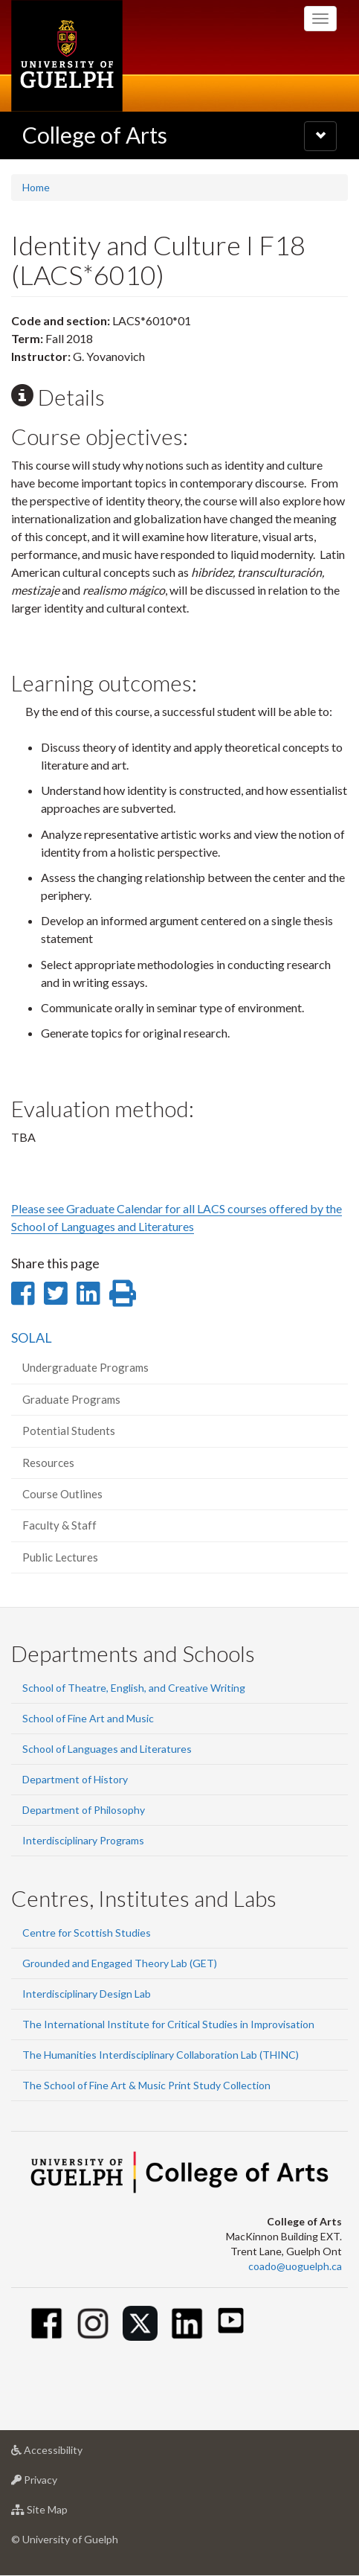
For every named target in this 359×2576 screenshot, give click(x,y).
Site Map (62, 2513)
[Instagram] (93, 2323)
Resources (48, 1462)
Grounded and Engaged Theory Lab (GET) (119, 1963)
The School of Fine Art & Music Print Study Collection (146, 2085)
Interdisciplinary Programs (83, 1840)
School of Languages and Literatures (107, 1748)
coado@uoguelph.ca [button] (295, 2266)
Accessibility (70, 2453)
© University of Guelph (64, 2539)
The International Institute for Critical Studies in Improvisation (168, 2024)
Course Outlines (62, 1493)
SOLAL (31, 1337)
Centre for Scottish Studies (86, 1932)
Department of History (75, 1779)
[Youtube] (230, 2320)
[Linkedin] (186, 2323)
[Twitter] (140, 2323)
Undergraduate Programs (85, 1367)
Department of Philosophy (83, 1809)
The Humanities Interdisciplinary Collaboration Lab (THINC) (160, 2054)
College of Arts (94, 134)
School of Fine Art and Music (88, 1718)
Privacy (57, 2483)
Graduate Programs (71, 1399)
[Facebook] (46, 2323)
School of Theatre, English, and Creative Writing (133, 1687)
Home (36, 187)
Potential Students (68, 1430)
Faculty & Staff (59, 1525)
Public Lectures (60, 1557)
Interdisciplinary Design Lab (86, 1993)
